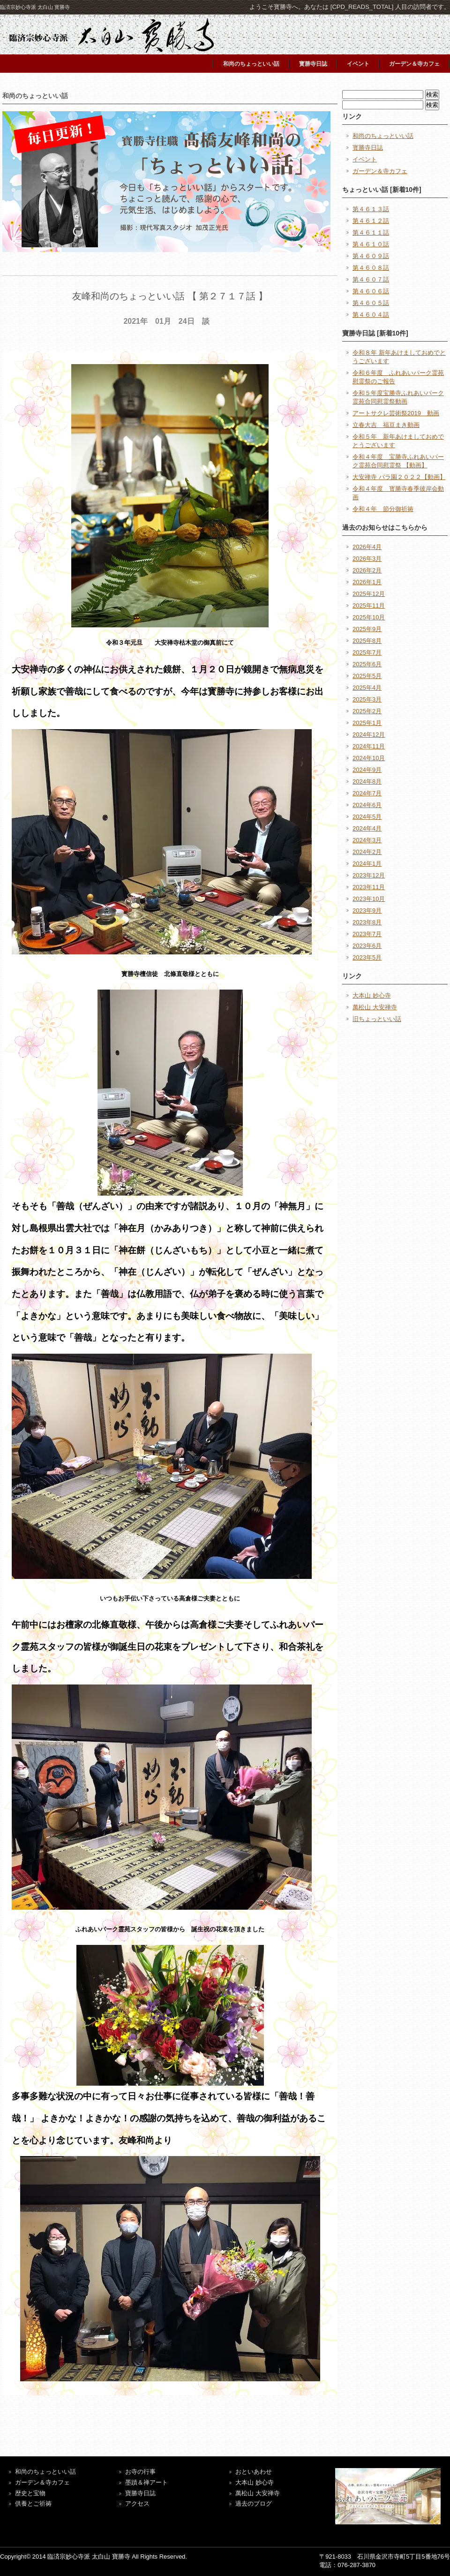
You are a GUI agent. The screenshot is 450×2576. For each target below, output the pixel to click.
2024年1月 (367, 863)
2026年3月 (367, 558)
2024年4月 (367, 828)
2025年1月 (367, 722)
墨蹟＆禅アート (146, 2482)
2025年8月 (367, 640)
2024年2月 (367, 851)
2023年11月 (368, 887)
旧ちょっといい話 (376, 1018)
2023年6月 (367, 945)
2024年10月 (368, 758)
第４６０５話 (370, 302)
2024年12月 (368, 734)
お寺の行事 (140, 2471)
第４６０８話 (370, 267)
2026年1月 (367, 582)
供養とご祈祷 (33, 2503)
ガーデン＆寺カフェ (414, 64)
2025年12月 (368, 593)
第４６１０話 (370, 244)
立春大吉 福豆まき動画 (386, 424)
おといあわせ (253, 2471)
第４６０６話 (370, 291)
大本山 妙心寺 (371, 995)
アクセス (137, 2503)
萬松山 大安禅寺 (374, 1007)
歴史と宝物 (30, 2493)
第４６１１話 (370, 232)
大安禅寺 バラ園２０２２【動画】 (399, 476)
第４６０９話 (370, 255)
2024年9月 (367, 769)
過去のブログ (253, 2503)
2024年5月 (367, 816)
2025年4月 (367, 687)
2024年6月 (367, 804)
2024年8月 (367, 781)
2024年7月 (367, 793)
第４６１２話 (370, 220)
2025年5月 (367, 675)
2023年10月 (368, 898)
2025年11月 (368, 605)
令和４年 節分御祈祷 (382, 508)
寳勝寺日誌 (313, 64)
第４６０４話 (370, 314)
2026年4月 (367, 546)
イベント (358, 64)
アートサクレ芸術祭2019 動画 (395, 413)
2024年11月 (368, 746)
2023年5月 (367, 957)
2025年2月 (367, 711)
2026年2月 (367, 570)
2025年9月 (367, 629)
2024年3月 (367, 840)
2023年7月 (367, 933)
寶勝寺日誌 (140, 2493)
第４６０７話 (370, 279)
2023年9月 (367, 910)
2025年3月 (367, 699)
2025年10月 (368, 617)
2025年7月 (367, 652)
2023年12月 (368, 875)
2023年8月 (367, 922)
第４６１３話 (370, 209)
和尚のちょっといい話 (251, 64)
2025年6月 (367, 664)
